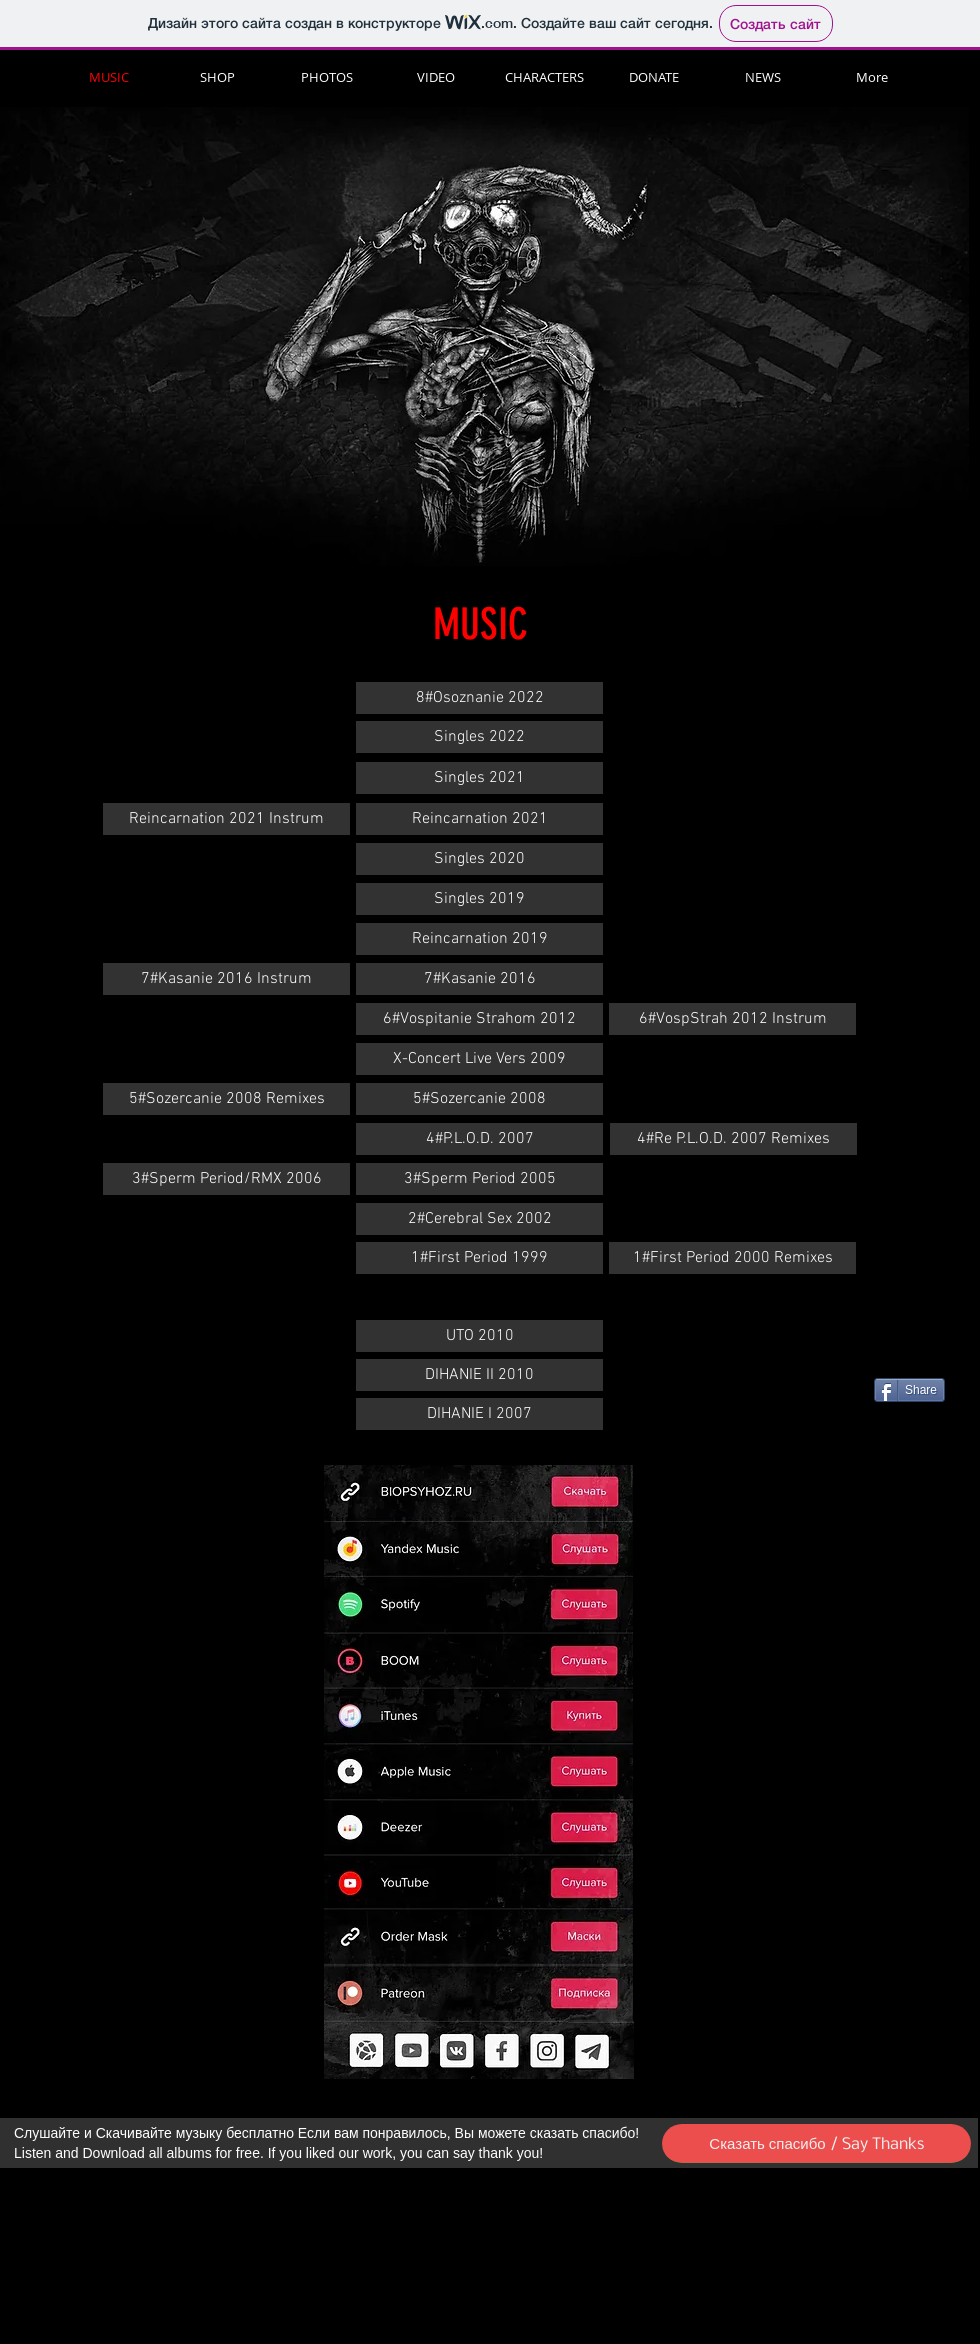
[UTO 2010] (479, 1336)
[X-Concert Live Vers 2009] (479, 1059)
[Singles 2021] (479, 778)
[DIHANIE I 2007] (479, 1414)
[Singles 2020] (479, 859)
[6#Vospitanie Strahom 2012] (479, 1019)
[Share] (909, 1390)
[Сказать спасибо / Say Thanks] (816, 2144)
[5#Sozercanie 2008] (479, 1099)
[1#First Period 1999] (479, 1258)
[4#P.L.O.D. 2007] (479, 1139)
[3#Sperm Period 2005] (479, 1179)
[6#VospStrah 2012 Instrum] (732, 1019)
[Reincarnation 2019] (479, 939)
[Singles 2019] (479, 899)
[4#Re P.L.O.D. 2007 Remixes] (733, 1139)
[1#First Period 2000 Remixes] (732, 1258)
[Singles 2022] (479, 737)
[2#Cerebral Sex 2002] (479, 1219)
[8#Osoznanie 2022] (479, 698)
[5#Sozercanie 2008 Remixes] (226, 1099)
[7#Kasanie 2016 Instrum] (226, 979)
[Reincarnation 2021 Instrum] (226, 819)
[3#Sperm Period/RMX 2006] (226, 1179)
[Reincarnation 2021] (479, 819)
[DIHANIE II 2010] (479, 1375)
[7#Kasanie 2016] (479, 979)
